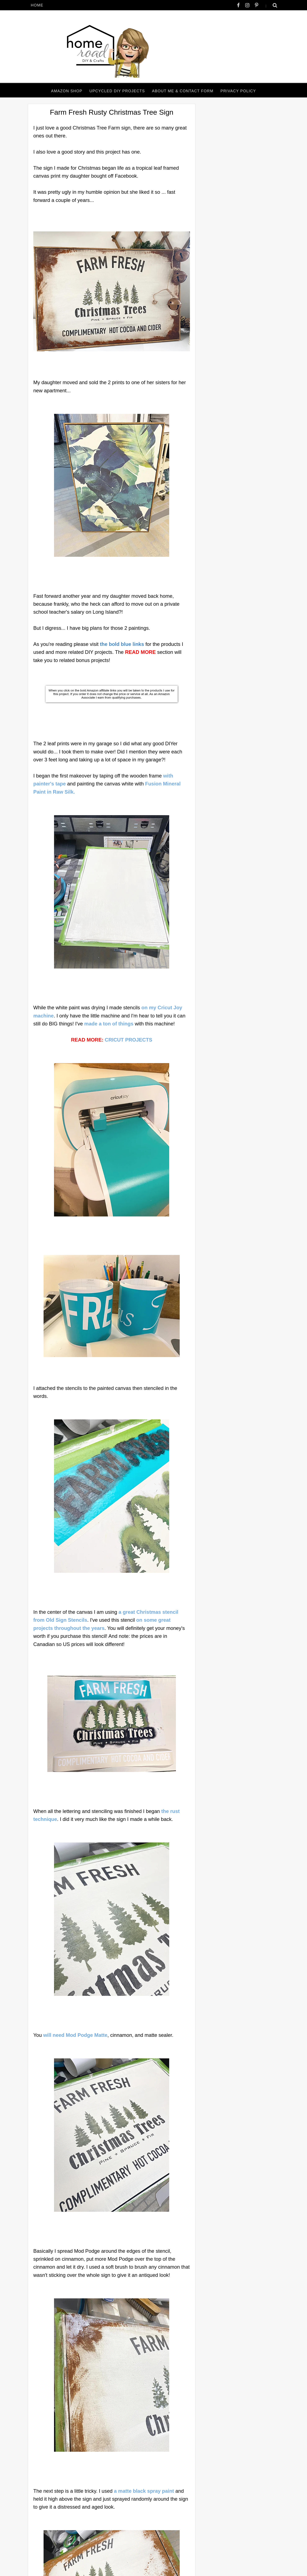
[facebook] (238, 5)
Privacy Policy (238, 91)
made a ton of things (108, 1023)
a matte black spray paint (144, 2491)
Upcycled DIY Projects (117, 91)
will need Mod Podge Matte (75, 2035)
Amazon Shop (67, 91)
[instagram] (247, 5)
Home (37, 5)
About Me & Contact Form (183, 91)
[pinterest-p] (256, 5)
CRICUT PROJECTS (128, 1040)
